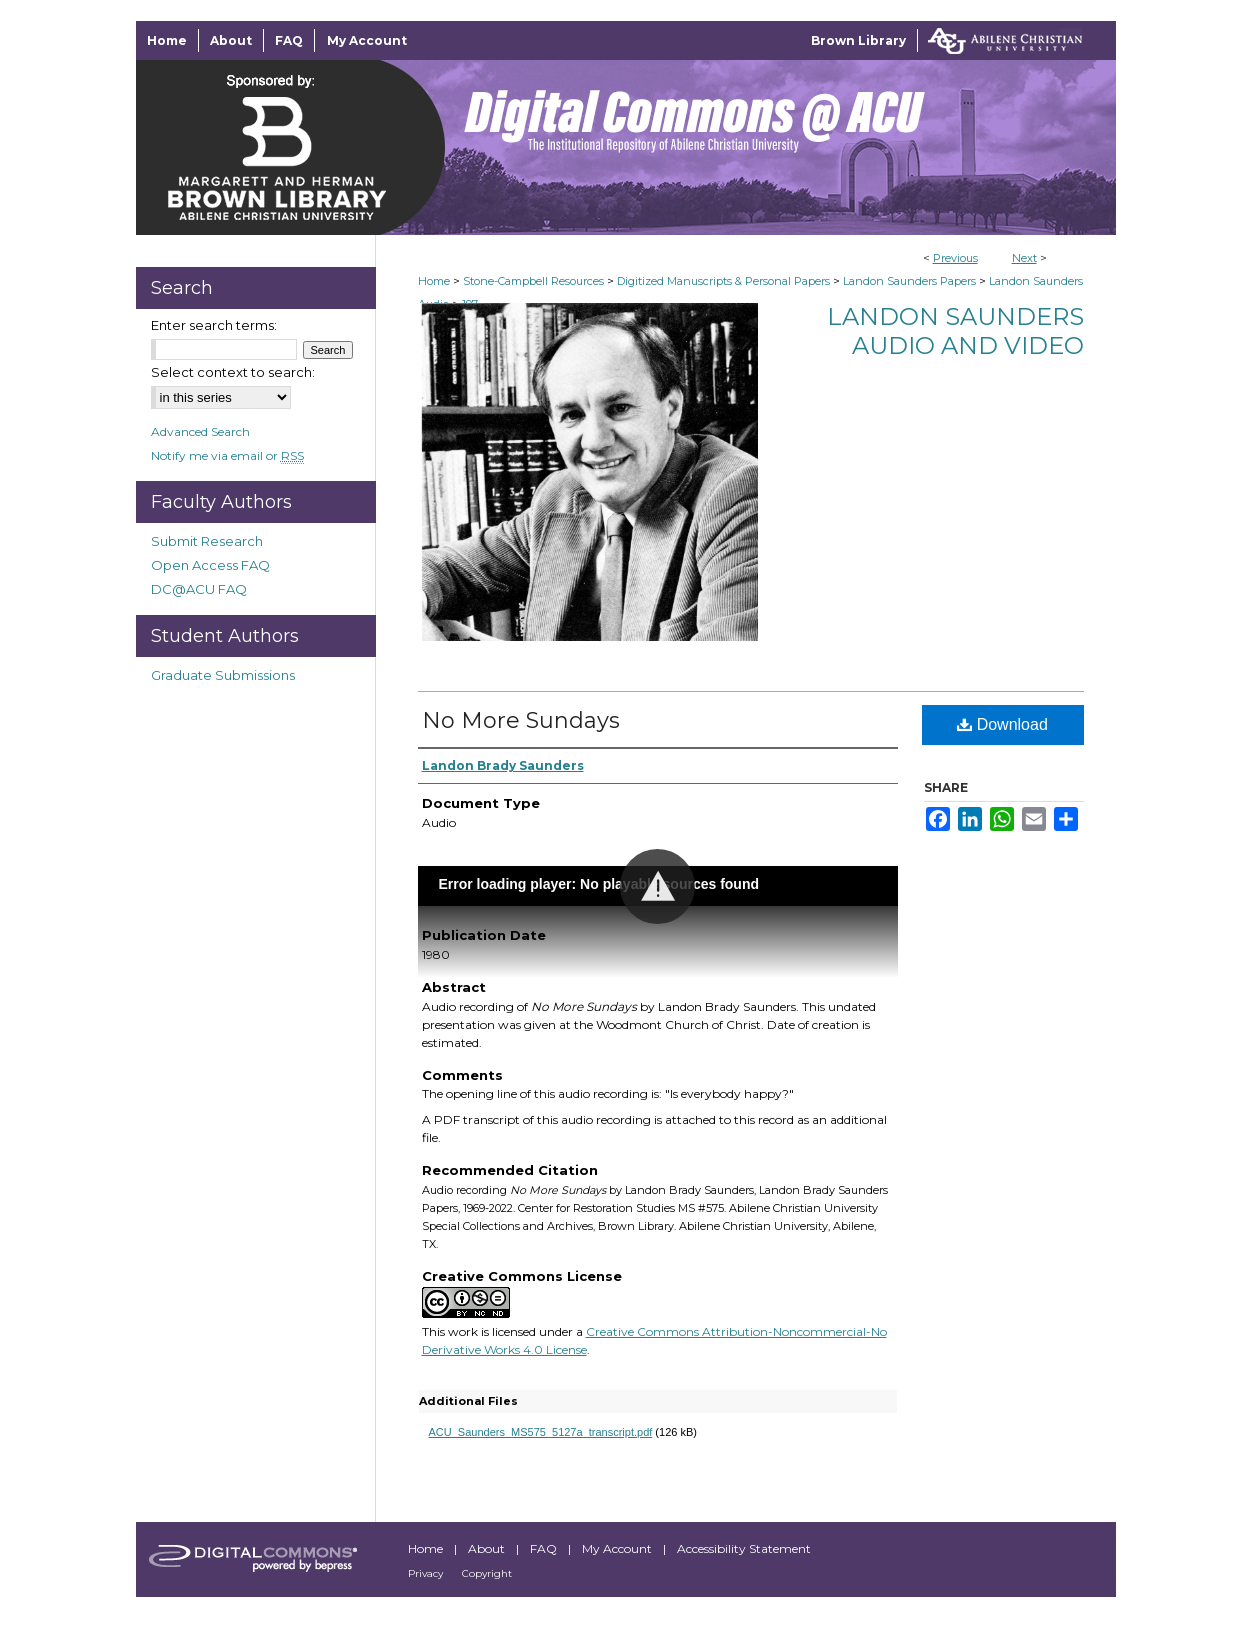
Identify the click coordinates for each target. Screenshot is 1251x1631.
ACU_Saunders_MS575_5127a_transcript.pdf (541, 1432)
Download (1002, 724)
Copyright (487, 1573)
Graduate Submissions (223, 675)
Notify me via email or (227, 455)
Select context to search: (233, 372)
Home (434, 281)
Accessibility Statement (744, 1548)
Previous (955, 258)
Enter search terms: (214, 325)
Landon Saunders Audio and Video (955, 331)
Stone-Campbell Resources (533, 281)
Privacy (427, 1573)
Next (1024, 258)
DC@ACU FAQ (199, 589)
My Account (618, 1548)
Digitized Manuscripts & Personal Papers (723, 281)
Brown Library (858, 40)
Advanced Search (200, 431)
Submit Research (207, 541)
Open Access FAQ (210, 565)
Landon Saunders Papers (909, 281)
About (488, 1548)
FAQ (545, 1548)
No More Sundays (521, 720)
